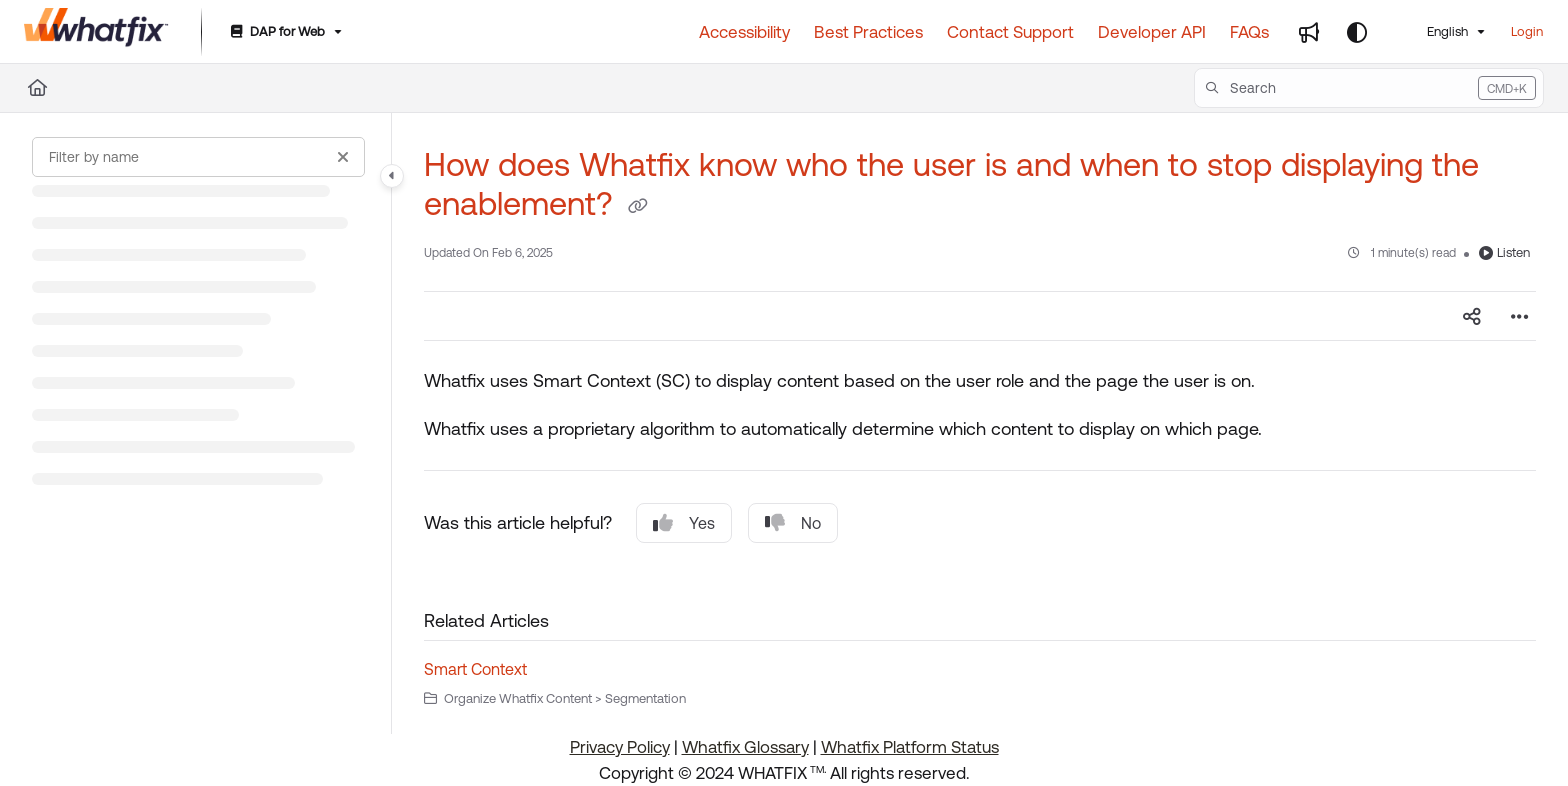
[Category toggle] (392, 176)
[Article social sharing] (1472, 316)
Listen (1504, 252)
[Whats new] (1309, 32)
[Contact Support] (1010, 32)
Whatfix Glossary (745, 747)
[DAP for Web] (284, 32)
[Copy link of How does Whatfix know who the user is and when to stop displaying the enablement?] (638, 207)
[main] (980, 423)
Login (1527, 31)
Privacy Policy (620, 747)
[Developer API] (1152, 32)
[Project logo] (96, 32)
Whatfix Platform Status (910, 747)
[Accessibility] (744, 32)
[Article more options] (1520, 316)
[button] (1369, 88)
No (793, 523)
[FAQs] (1249, 32)
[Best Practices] (868, 32)
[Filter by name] (198, 157)
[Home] (37, 88)
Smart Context (475, 669)
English (1435, 31)
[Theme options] (1357, 32)
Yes (684, 523)
